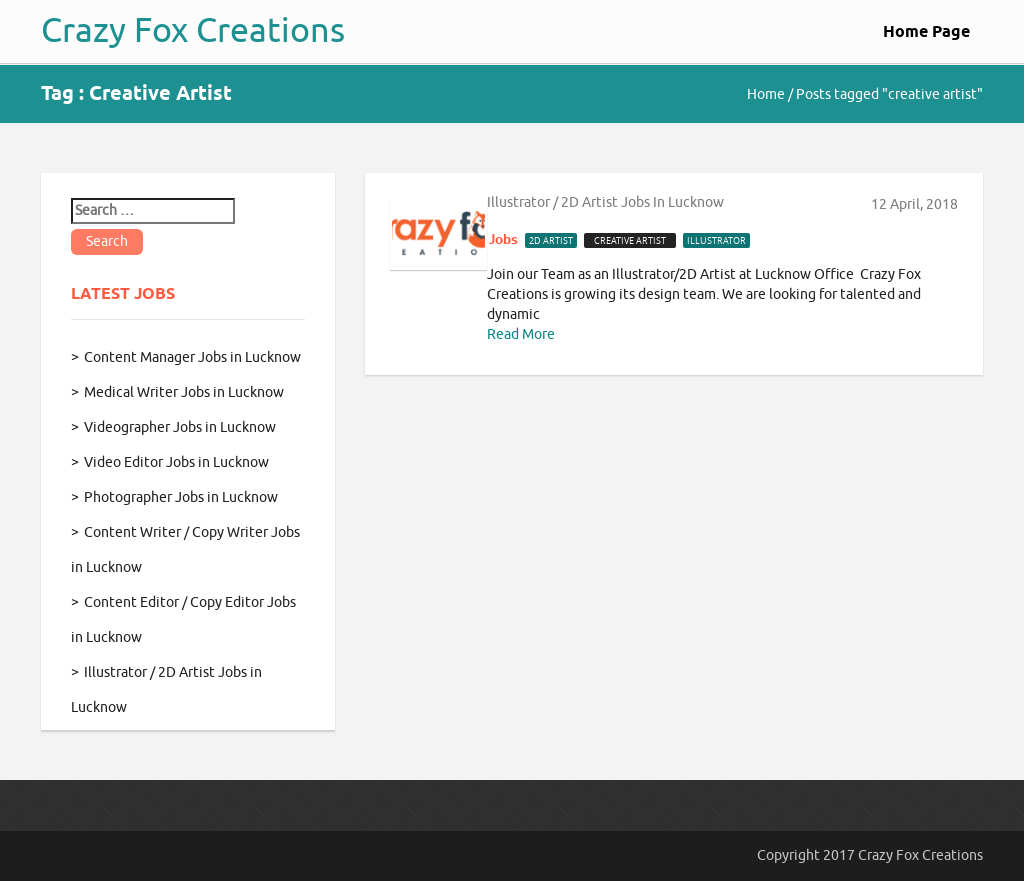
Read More (521, 334)
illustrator (716, 241)
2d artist (551, 241)
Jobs (503, 240)
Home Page (926, 32)
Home (766, 94)
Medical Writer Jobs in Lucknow (184, 392)
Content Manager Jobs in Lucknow (192, 357)
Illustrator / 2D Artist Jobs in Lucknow (605, 202)
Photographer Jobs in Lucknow (181, 497)
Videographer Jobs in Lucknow (180, 427)
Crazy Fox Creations (193, 30)
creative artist (630, 241)
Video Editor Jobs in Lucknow (176, 462)
